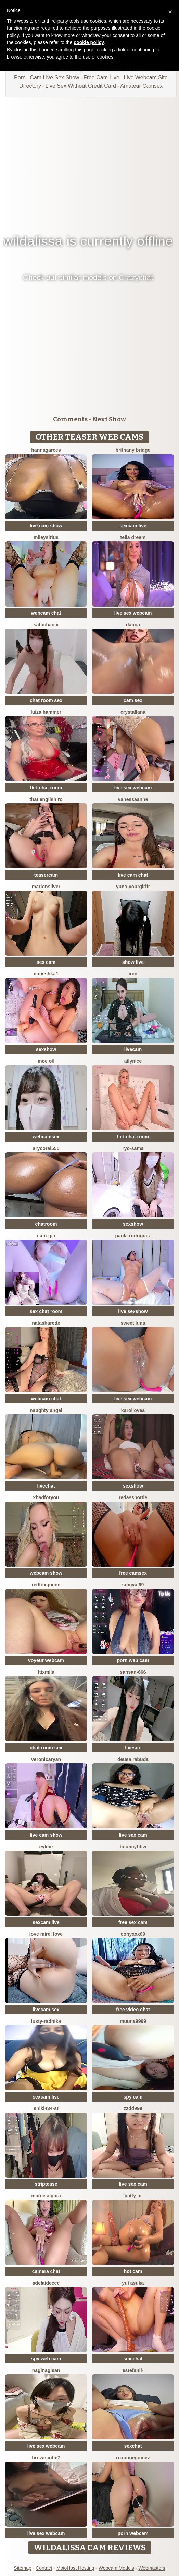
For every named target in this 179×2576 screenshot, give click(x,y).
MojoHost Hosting (75, 2568)
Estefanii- (133, 2370)
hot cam (133, 2271)
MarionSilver (46, 886)
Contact (44, 2568)
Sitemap (22, 2568)
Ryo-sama (132, 1148)
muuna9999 (133, 2021)
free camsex (133, 1573)
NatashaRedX (46, 1323)
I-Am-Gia (46, 1235)
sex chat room (46, 1311)
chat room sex (46, 700)
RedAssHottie (133, 1497)
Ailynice (133, 1061)
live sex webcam (133, 613)
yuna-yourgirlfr (133, 886)
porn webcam (132, 2533)
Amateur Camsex (141, 86)
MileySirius (46, 537)
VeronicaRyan (46, 1759)
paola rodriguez (133, 1235)
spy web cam (46, 2358)
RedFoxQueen (45, 1584)
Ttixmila (46, 1672)
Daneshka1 (46, 974)
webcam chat (46, 613)
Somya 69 (133, 1584)
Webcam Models (116, 2568)
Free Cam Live (101, 77)
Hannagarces (46, 450)
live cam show (46, 525)
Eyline (46, 1846)
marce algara (46, 2195)
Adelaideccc (46, 2283)
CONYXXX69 (133, 1934)
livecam (133, 1049)
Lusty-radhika (46, 2021)
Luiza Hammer (46, 712)
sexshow (46, 1049)
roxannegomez (133, 2457)
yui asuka (133, 2283)
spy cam (132, 2097)
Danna (133, 624)
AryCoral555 (46, 1148)
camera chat (46, 2271)
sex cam (46, 962)
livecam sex (46, 2009)
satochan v (46, 624)
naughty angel (46, 1410)
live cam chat (133, 875)
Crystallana (132, 712)
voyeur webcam (46, 1660)
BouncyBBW (133, 1846)
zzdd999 (133, 2108)
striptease (46, 2184)
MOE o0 (46, 1061)
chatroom (46, 1224)
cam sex (133, 700)
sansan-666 (133, 1672)
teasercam (46, 875)
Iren (133, 974)
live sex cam (133, 1835)
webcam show (46, 1573)
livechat (46, 1486)
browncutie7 (46, 2457)
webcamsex (46, 1136)
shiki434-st (46, 2108)
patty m (133, 2195)
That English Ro (45, 799)
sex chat (132, 2358)
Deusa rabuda (133, 1759)
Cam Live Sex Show (54, 77)
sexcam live (132, 525)
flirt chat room (46, 787)
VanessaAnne (133, 799)
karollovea (133, 1410)
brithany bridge (133, 450)
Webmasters (151, 2568)
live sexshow (133, 1311)
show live (133, 962)
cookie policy (89, 42)
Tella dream (133, 537)
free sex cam (133, 1922)
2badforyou (46, 1497)
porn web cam (133, 1660)
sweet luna (133, 1323)
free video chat (133, 2009)
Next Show (109, 419)
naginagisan (46, 2370)
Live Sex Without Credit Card (81, 86)
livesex (133, 1747)
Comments (70, 419)
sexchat (133, 2446)
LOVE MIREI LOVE (46, 1934)
